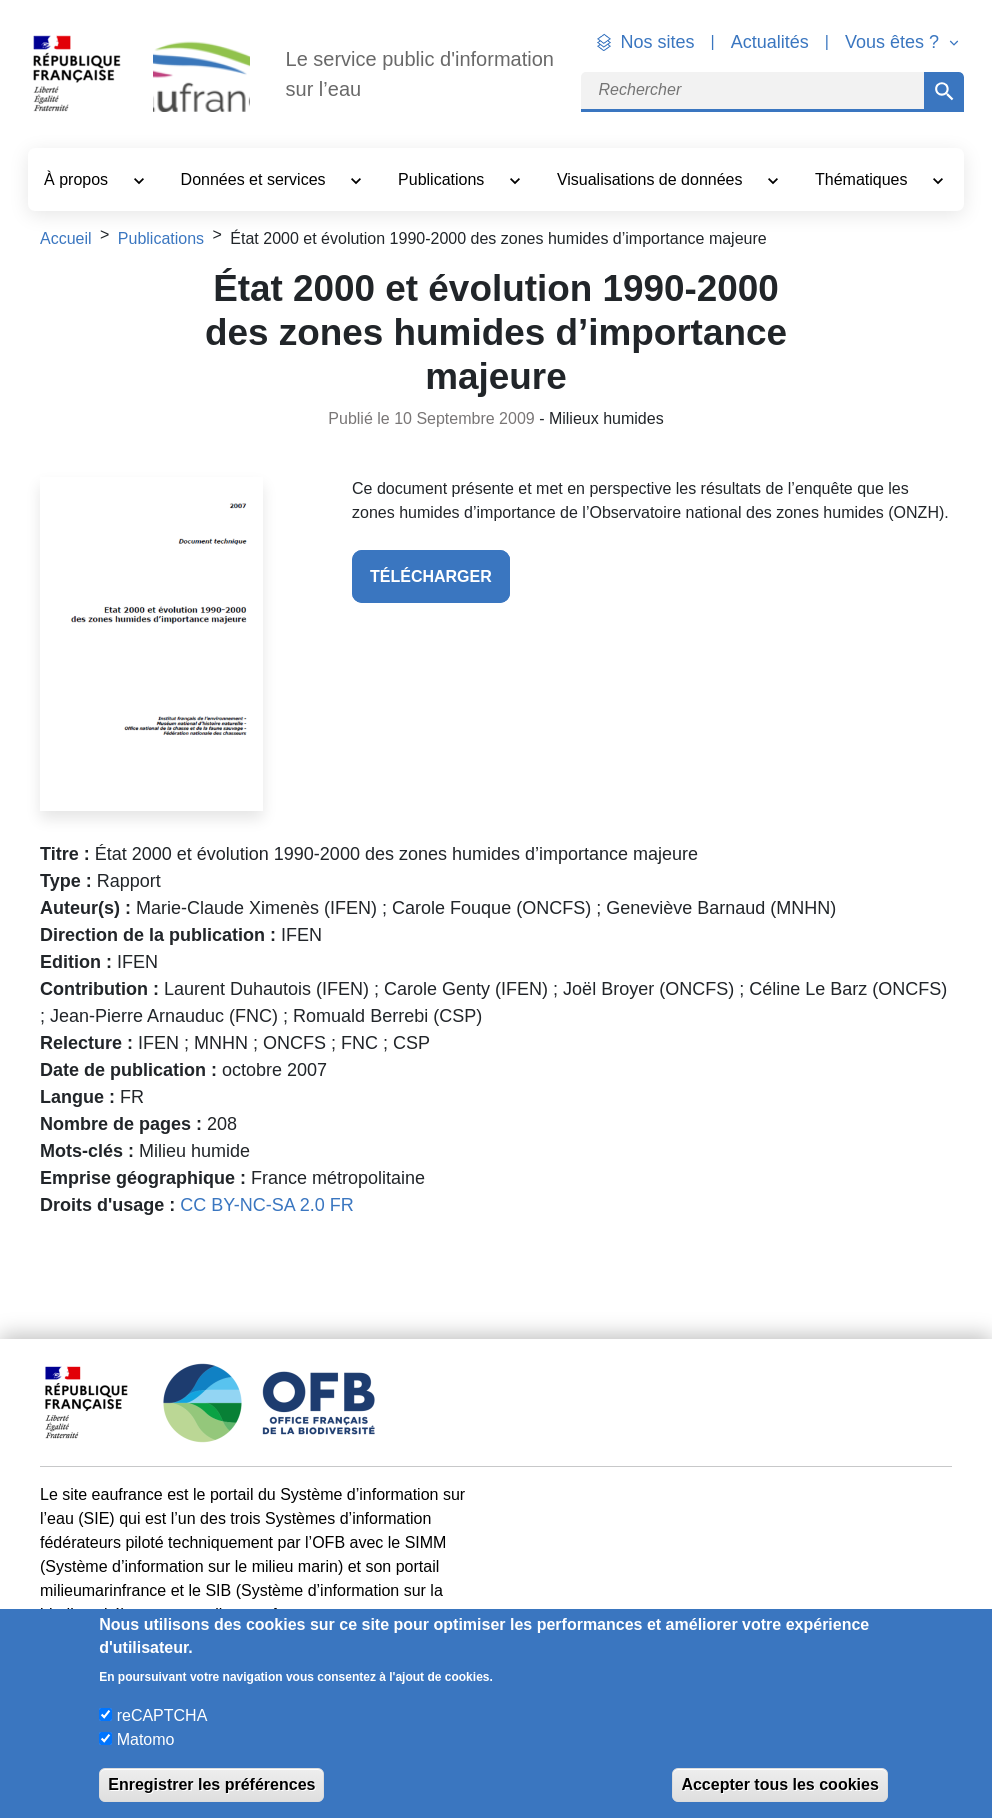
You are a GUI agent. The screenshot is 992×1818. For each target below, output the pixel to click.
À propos (78, 179)
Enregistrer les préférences (211, 1784)
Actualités (770, 42)
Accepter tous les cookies (779, 1784)
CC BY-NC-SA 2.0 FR (266, 1205)
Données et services (255, 179)
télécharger (431, 576)
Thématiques (863, 179)
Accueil (66, 238)
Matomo (146, 1739)
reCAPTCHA (162, 1715)
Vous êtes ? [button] (894, 42)
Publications (443, 179)
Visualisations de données (652, 179)
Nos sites (658, 42)
